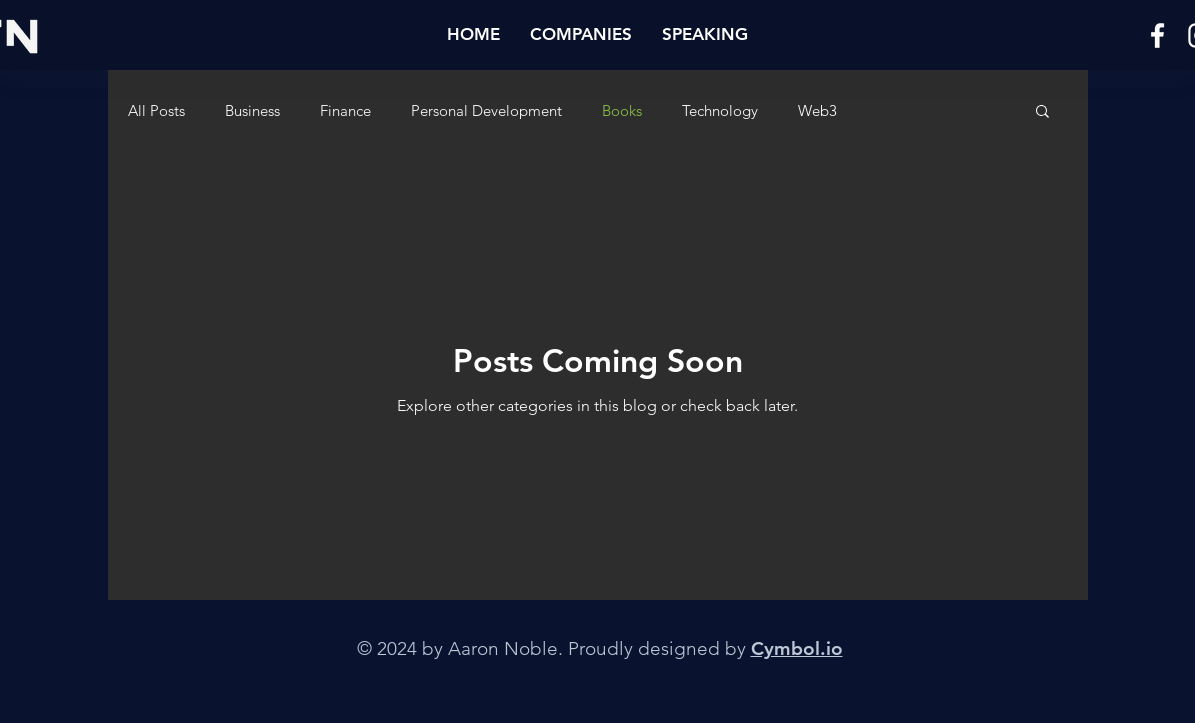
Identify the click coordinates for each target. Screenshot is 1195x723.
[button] (581, 34)
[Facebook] (1157, 35)
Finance (345, 110)
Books (622, 110)
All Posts (156, 110)
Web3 (817, 110)
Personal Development (486, 110)
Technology (720, 110)
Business (252, 110)
